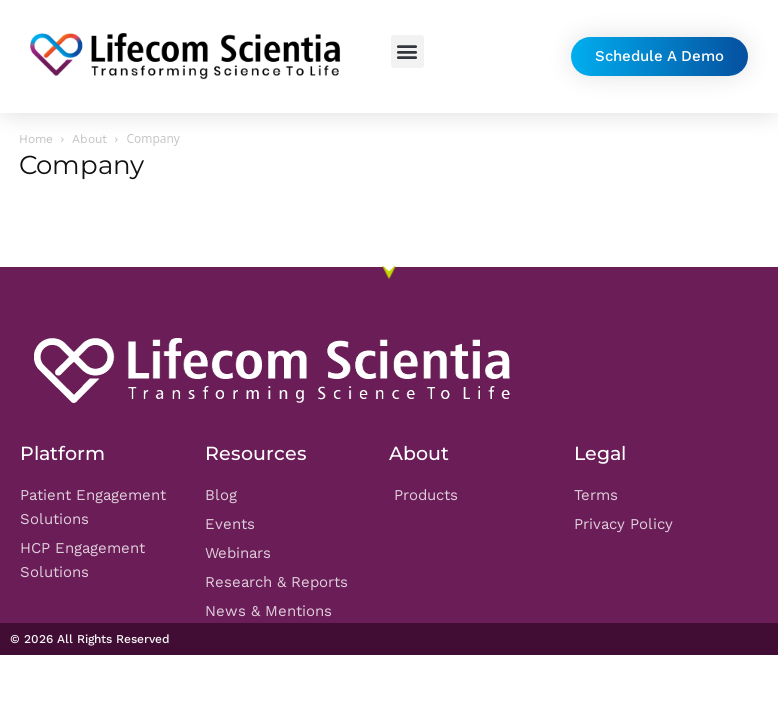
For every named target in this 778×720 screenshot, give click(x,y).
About (89, 139)
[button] (407, 51)
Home (36, 139)
